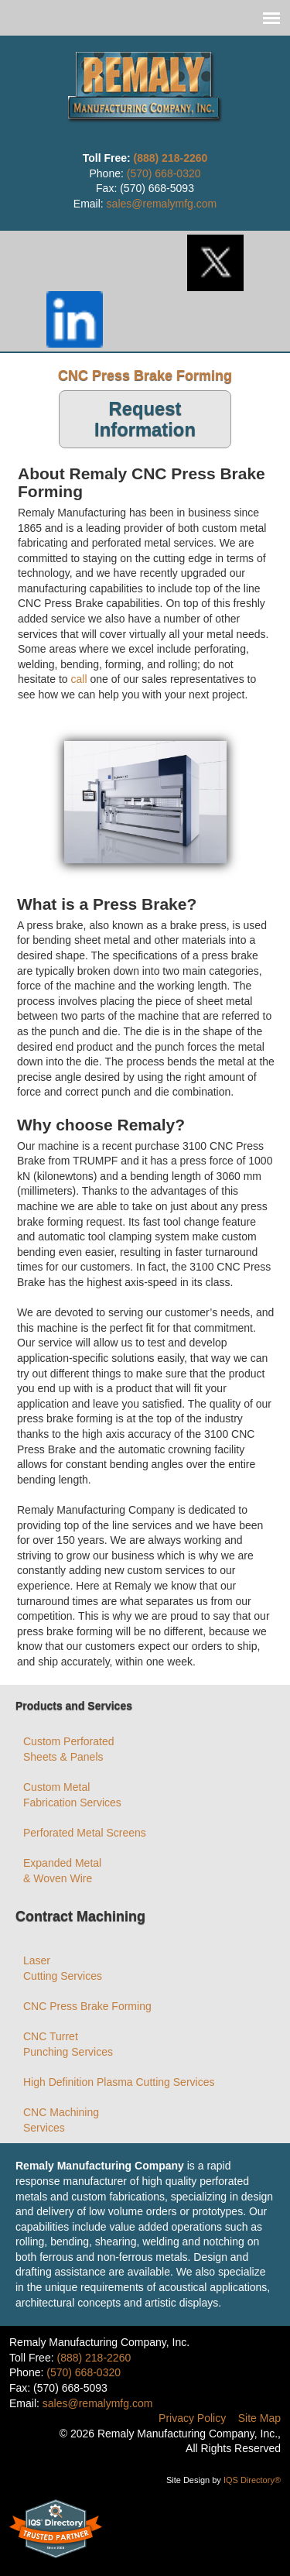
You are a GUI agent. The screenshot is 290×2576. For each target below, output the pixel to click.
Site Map (259, 2418)
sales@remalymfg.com (162, 203)
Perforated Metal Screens (84, 1833)
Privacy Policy (192, 2418)
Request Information (145, 418)
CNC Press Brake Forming (87, 2006)
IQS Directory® (251, 2480)
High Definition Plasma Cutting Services (118, 2082)
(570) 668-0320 (164, 173)
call (79, 679)
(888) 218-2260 (171, 158)
